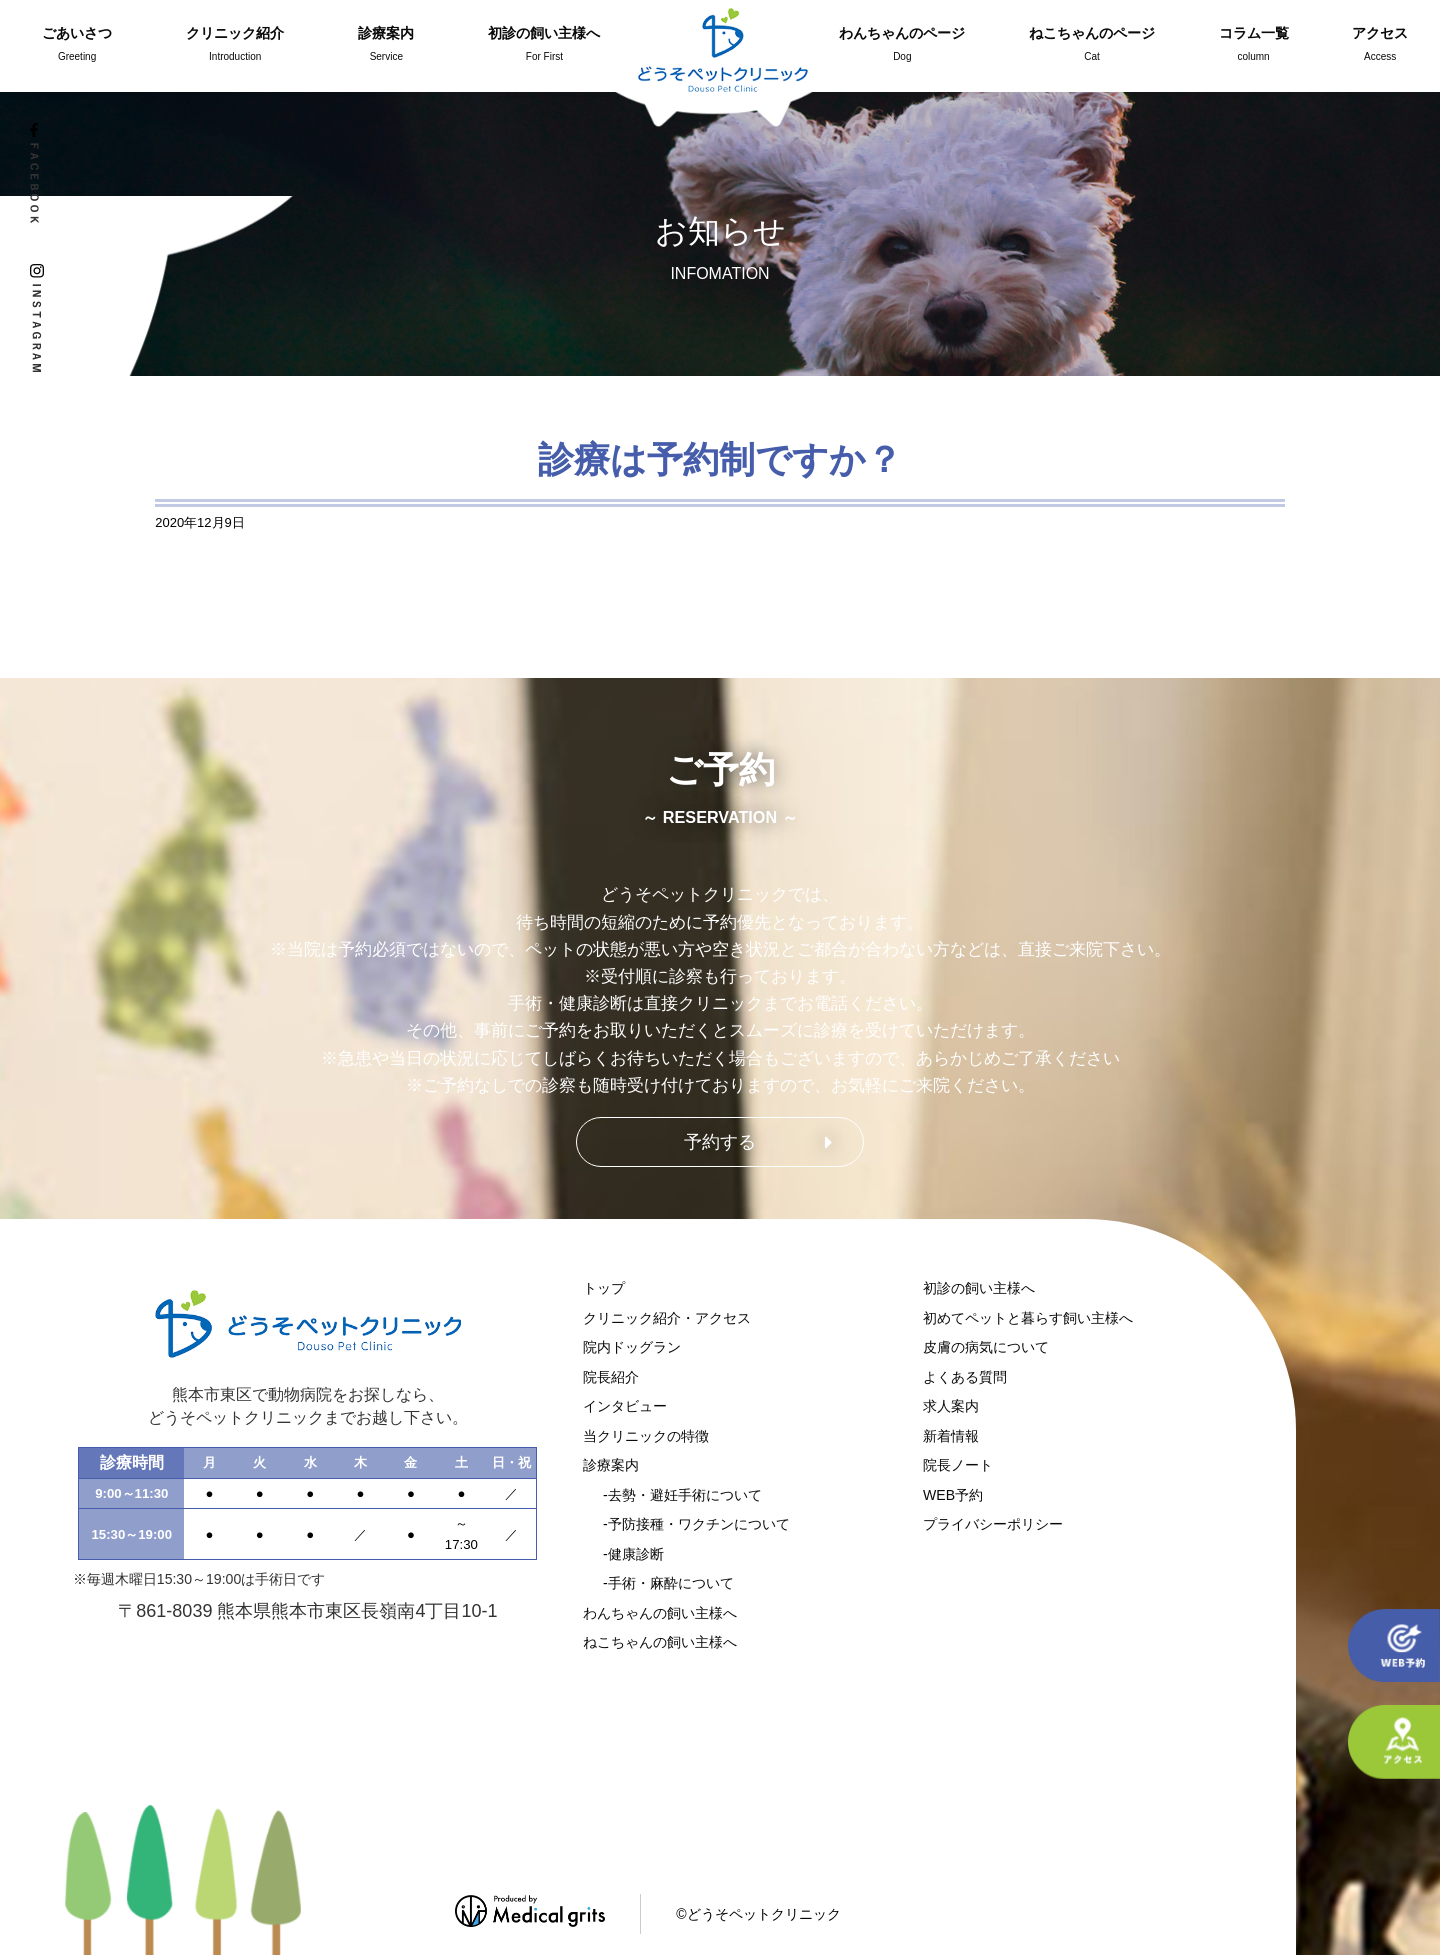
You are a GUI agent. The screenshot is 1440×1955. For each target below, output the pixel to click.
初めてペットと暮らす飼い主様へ (1028, 1318)
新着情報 (951, 1436)
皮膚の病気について (986, 1347)
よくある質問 (965, 1377)
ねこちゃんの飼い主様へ (660, 1642)
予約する (720, 1142)
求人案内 (951, 1406)
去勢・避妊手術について (685, 1495)
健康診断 (636, 1554)
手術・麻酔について (671, 1583)
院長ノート (958, 1465)
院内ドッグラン (632, 1347)
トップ (604, 1288)
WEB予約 (953, 1495)
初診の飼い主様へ (979, 1288)
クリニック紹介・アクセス (667, 1318)
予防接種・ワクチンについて (699, 1524)
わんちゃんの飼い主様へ (660, 1613)
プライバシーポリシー (993, 1524)
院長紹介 (611, 1377)
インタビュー (625, 1406)
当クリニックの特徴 (646, 1436)
